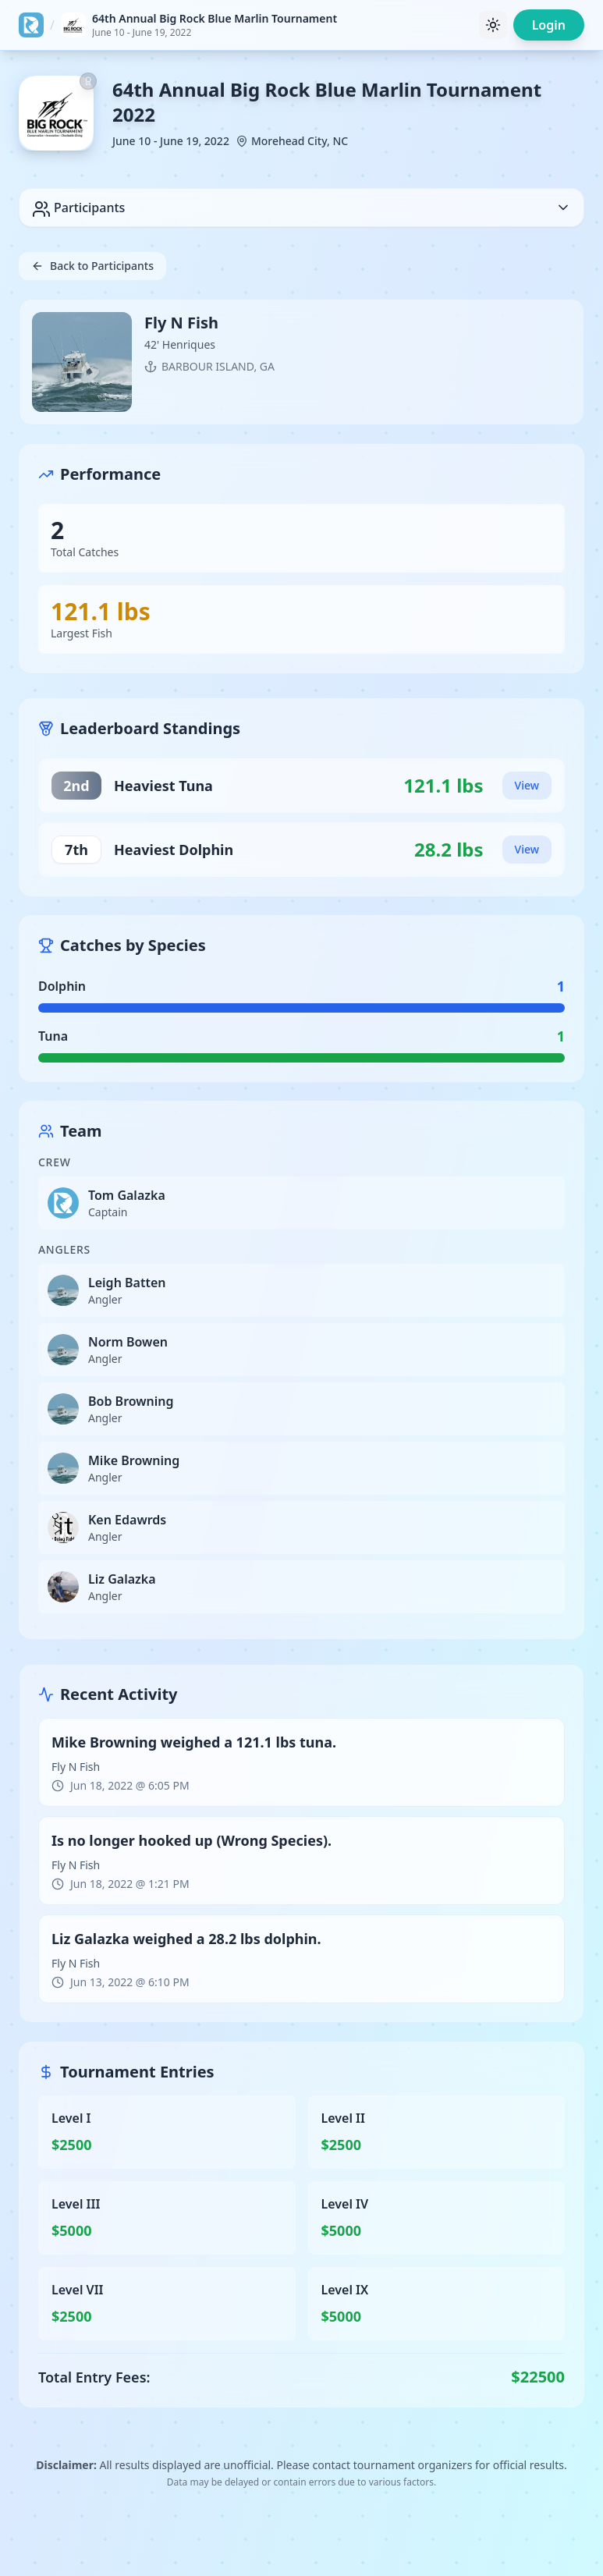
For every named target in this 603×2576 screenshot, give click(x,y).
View (527, 785)
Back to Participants (92, 265)
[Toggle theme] (493, 25)
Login (549, 25)
